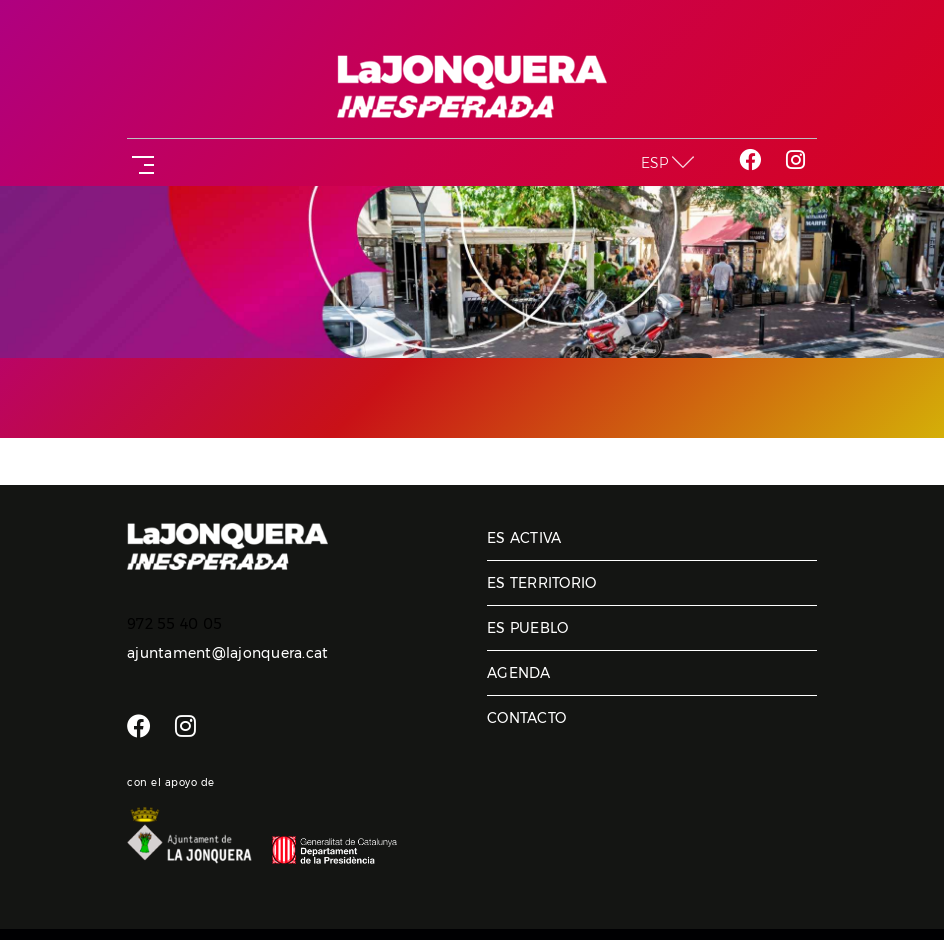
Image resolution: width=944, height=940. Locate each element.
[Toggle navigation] (139, 162)
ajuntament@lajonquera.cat (227, 653)
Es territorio (541, 583)
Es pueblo (527, 628)
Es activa (524, 538)
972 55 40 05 (174, 624)
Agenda (519, 673)
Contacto (526, 718)
